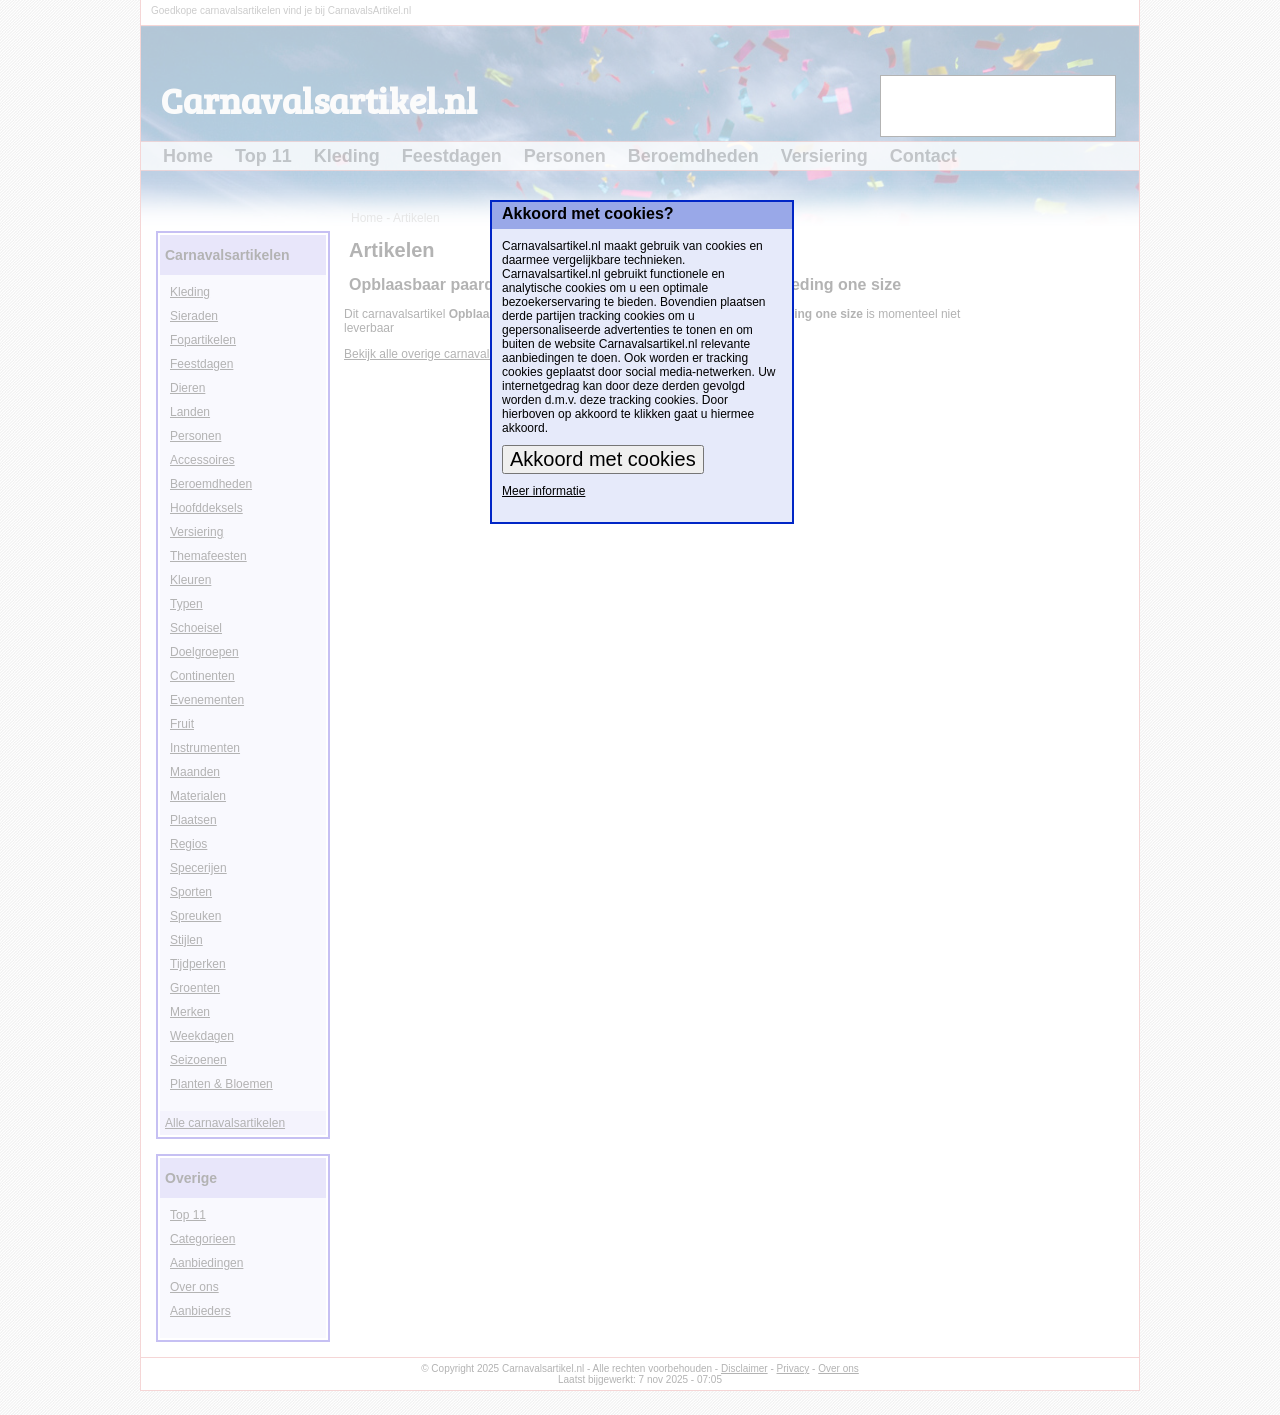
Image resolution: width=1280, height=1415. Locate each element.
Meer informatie (543, 491)
